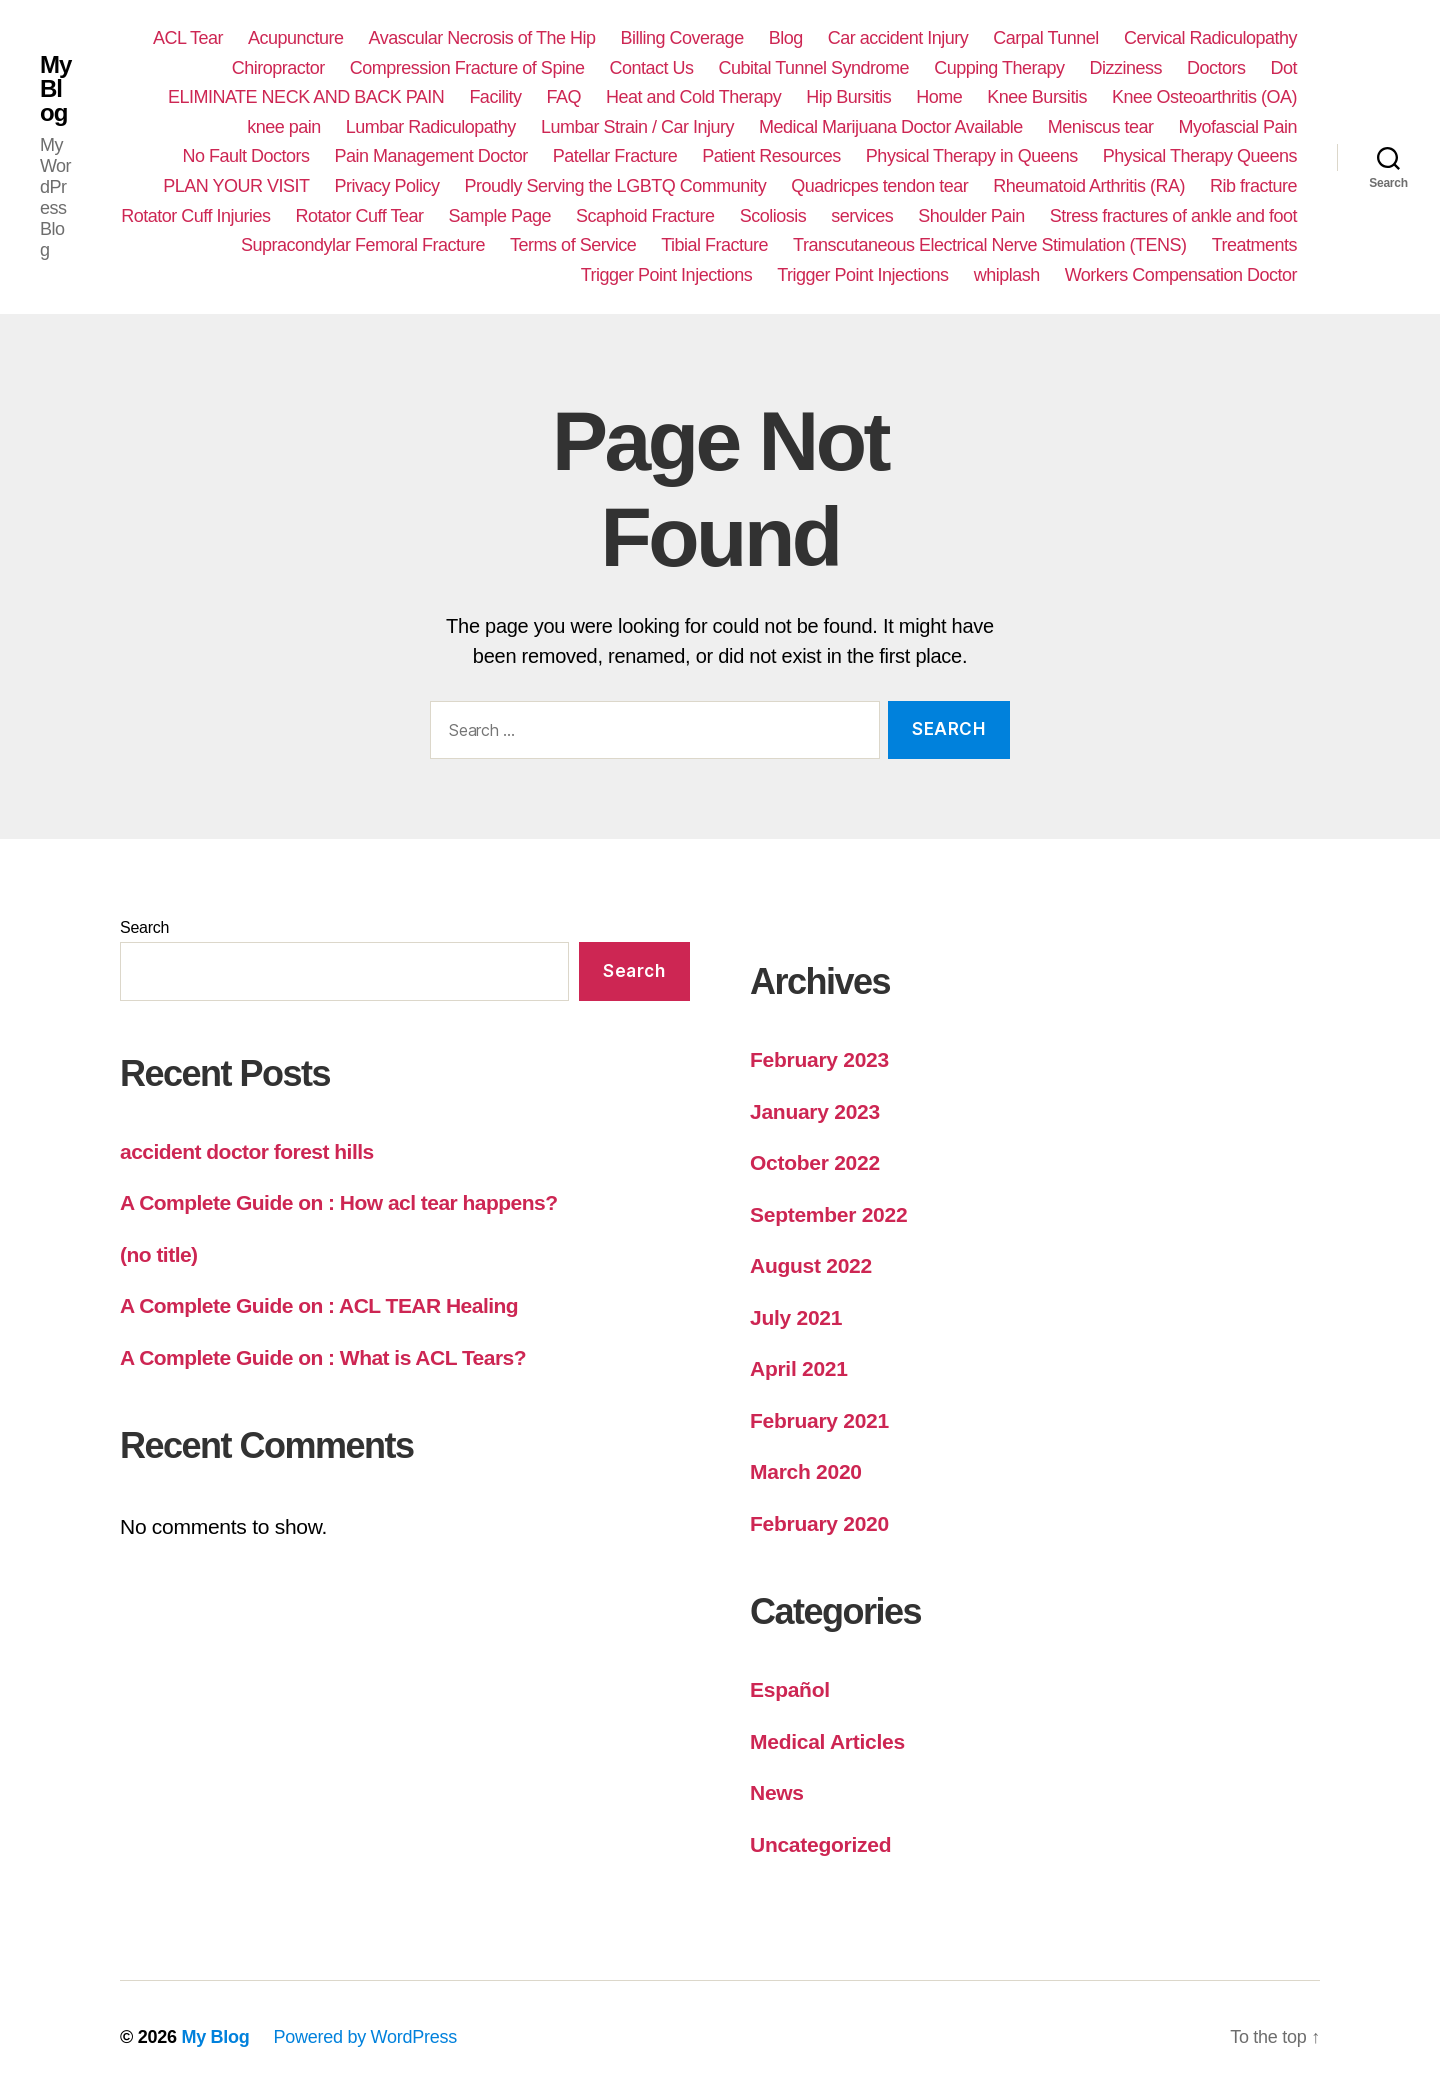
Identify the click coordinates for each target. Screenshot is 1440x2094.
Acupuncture (296, 38)
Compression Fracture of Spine (467, 68)
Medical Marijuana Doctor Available (891, 127)
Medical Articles (827, 1741)
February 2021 (819, 1420)
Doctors (1216, 68)
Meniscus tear (1101, 127)
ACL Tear (188, 38)
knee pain (284, 127)
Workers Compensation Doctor (1181, 275)
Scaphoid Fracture (645, 216)
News (777, 1792)
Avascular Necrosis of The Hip (482, 38)
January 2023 (815, 1111)
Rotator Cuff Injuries (195, 216)
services (862, 216)
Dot (1283, 68)
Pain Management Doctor (431, 156)
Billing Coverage (682, 38)
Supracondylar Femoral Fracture (363, 245)
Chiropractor (278, 68)
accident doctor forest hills (247, 1151)
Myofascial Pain (1237, 127)
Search (144, 927)
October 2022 (815, 1162)
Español (790, 1689)
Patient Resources (771, 156)
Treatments (1254, 245)
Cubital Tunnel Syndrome (813, 68)
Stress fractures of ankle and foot (1173, 216)
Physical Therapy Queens (1200, 156)
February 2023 (819, 1059)
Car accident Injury (898, 38)
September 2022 (828, 1214)
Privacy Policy (386, 186)
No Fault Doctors (245, 156)
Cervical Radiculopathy (1210, 38)
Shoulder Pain (971, 216)
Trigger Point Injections (666, 275)
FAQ (563, 97)
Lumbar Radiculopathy (431, 127)
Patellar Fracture (615, 156)
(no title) (159, 1254)
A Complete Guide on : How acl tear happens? (339, 1202)
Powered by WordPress (365, 2037)
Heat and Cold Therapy (693, 97)
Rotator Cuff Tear (359, 216)
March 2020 (806, 1471)
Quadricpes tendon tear (879, 186)
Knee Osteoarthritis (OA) (1204, 97)
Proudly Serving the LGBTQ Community (616, 186)
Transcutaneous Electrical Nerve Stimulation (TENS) (990, 245)
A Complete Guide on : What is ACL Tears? (323, 1357)
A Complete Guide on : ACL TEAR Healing (319, 1305)
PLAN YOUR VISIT (236, 186)
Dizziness (1125, 68)
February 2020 (819, 1523)
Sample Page (499, 216)
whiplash (1007, 275)
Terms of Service (573, 245)
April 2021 (799, 1368)
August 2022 (811, 1265)
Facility (495, 97)
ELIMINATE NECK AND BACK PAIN (306, 97)
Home (939, 97)
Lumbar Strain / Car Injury (637, 127)
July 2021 (796, 1317)
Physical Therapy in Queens (972, 156)
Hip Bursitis (848, 97)
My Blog (55, 89)
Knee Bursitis (1037, 97)
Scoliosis (773, 216)
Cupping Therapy (999, 68)
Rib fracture (1253, 186)
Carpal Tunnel (1046, 38)
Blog (786, 38)
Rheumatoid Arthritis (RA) (1089, 186)
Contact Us (651, 68)
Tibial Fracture (714, 245)
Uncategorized (820, 1844)
